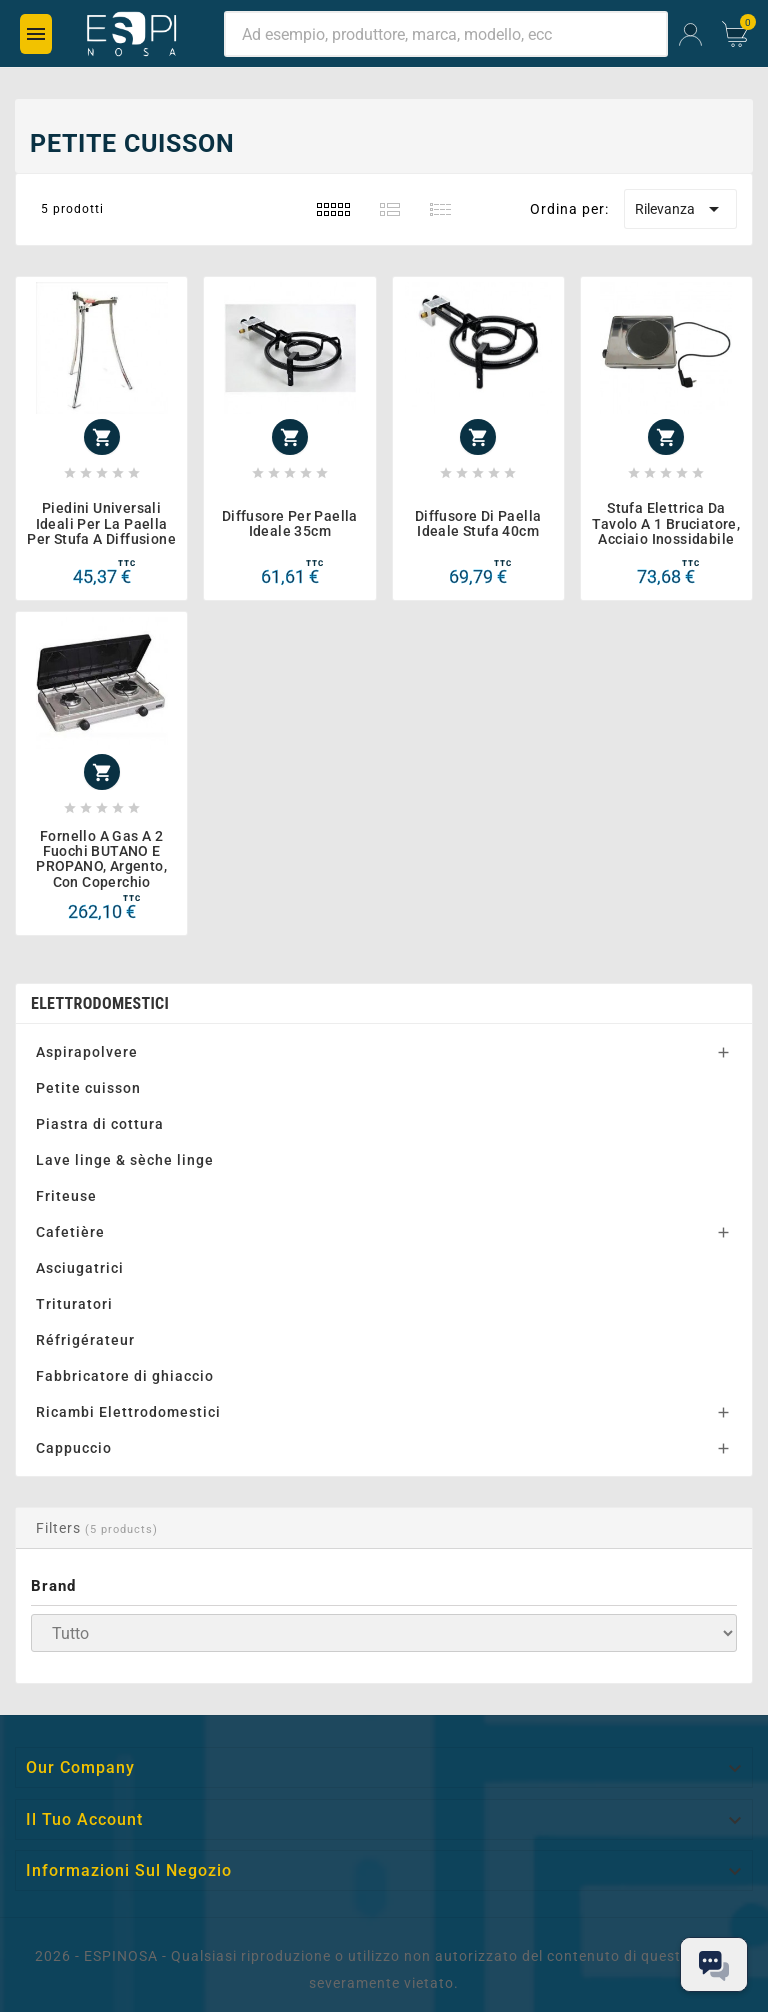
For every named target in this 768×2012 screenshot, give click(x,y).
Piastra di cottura (100, 1124)
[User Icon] (690, 34)
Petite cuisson (88, 1088)
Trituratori (74, 1304)
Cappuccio (74, 1448)
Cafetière (70, 1232)
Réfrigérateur (85, 1340)
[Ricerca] (446, 34)
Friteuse (66, 1196)
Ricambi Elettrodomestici (128, 1412)
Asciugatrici (80, 1268)
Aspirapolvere (87, 1052)
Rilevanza (680, 209)
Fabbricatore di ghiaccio (125, 1376)
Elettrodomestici (100, 1003)
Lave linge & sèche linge (125, 1160)
